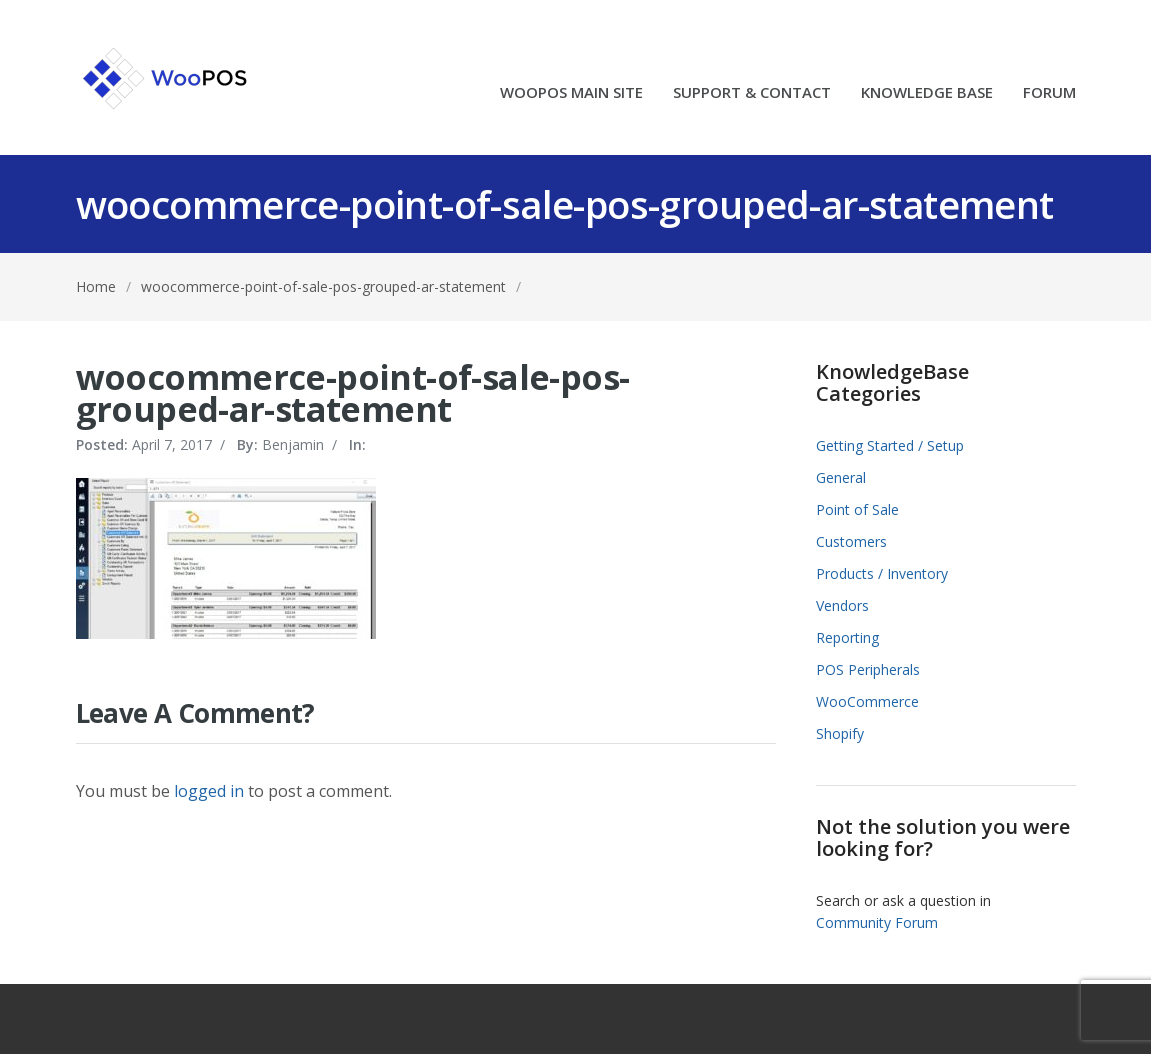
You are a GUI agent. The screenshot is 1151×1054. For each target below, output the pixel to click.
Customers (851, 541)
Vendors (842, 605)
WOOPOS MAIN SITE (571, 93)
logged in (209, 791)
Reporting (847, 637)
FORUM (1049, 93)
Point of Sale (857, 509)
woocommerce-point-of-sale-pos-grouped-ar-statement (323, 286)
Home (96, 286)
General (841, 477)
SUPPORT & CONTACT (752, 93)
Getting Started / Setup (890, 445)
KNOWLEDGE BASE (927, 93)
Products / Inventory (882, 573)
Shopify (840, 733)
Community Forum (877, 922)
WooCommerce (867, 701)
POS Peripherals (868, 669)
